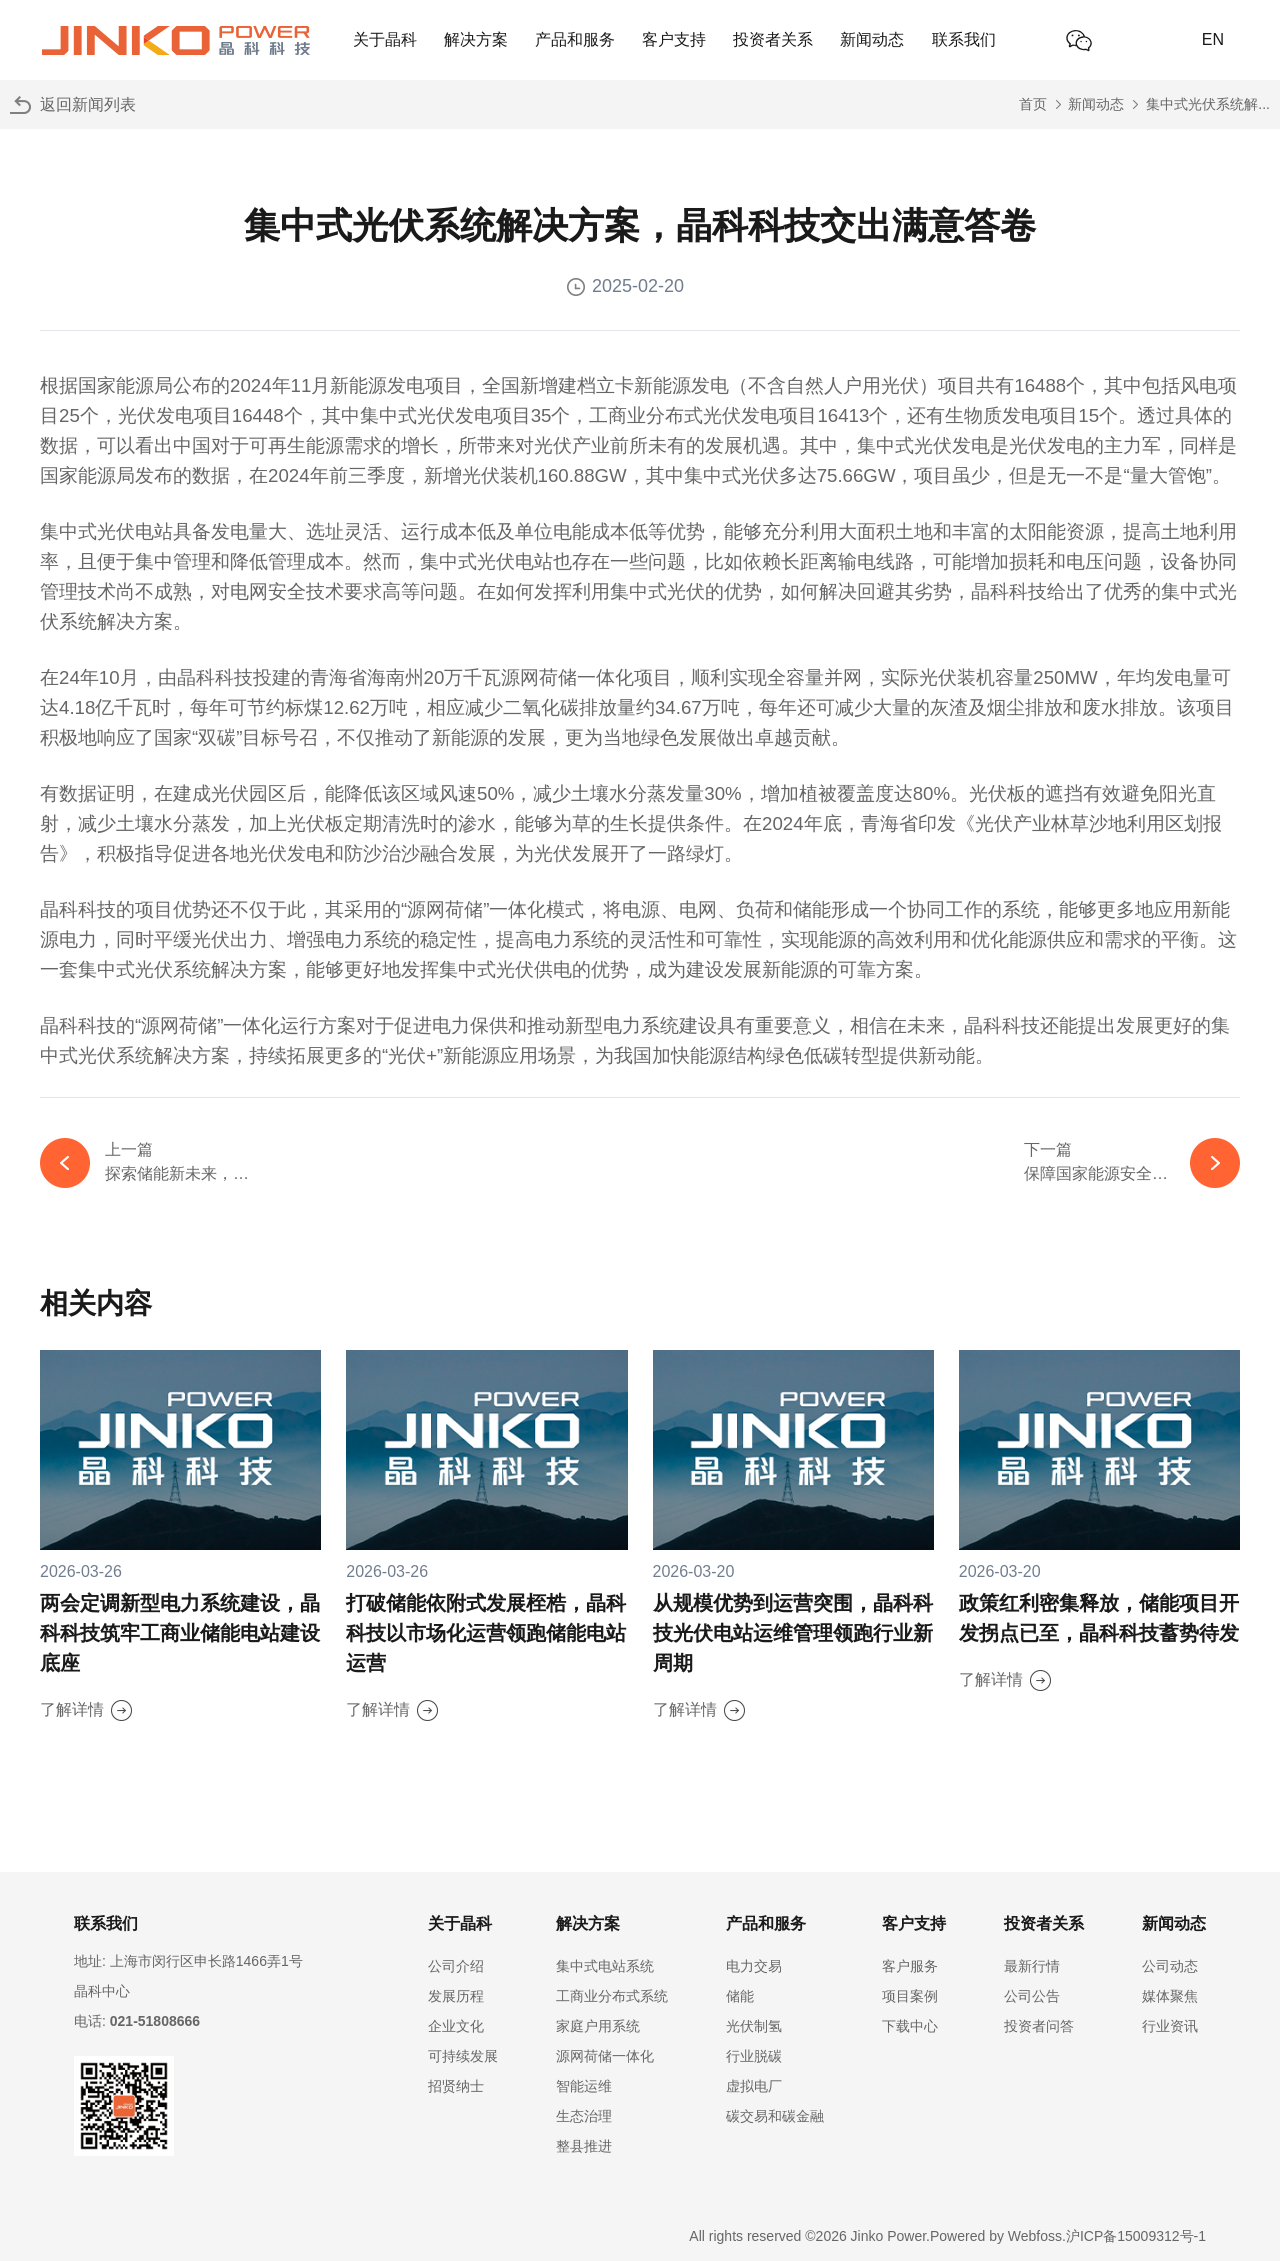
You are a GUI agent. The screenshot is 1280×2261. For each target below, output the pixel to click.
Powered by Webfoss (996, 2236)
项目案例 (910, 1996)
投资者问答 (1039, 2026)
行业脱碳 (754, 2056)
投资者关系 (773, 39)
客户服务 (910, 1966)
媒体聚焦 (1170, 1996)
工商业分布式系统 (612, 1996)
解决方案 (476, 39)
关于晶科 (385, 39)
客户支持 (674, 39)
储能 (740, 1996)
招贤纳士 (456, 2086)
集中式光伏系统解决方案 (182, 969)
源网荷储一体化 (605, 2056)
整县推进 (584, 2146)
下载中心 (910, 2026)
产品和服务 (575, 39)
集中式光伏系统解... (1208, 104)
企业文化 (456, 2026)
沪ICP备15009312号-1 (1136, 2236)
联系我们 (964, 39)
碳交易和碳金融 (775, 2116)
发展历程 (456, 1996)
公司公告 (1032, 1996)
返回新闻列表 (88, 104)
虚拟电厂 (754, 2086)
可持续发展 (463, 2056)
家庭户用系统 (598, 2026)
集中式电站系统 (605, 1966)
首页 (1033, 104)
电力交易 (754, 1966)
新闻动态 (872, 39)
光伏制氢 (754, 2026)
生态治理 (584, 2116)
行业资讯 (1170, 2026)
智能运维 (584, 2086)
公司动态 (1170, 1966)
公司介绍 (456, 1966)
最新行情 (1032, 1966)
